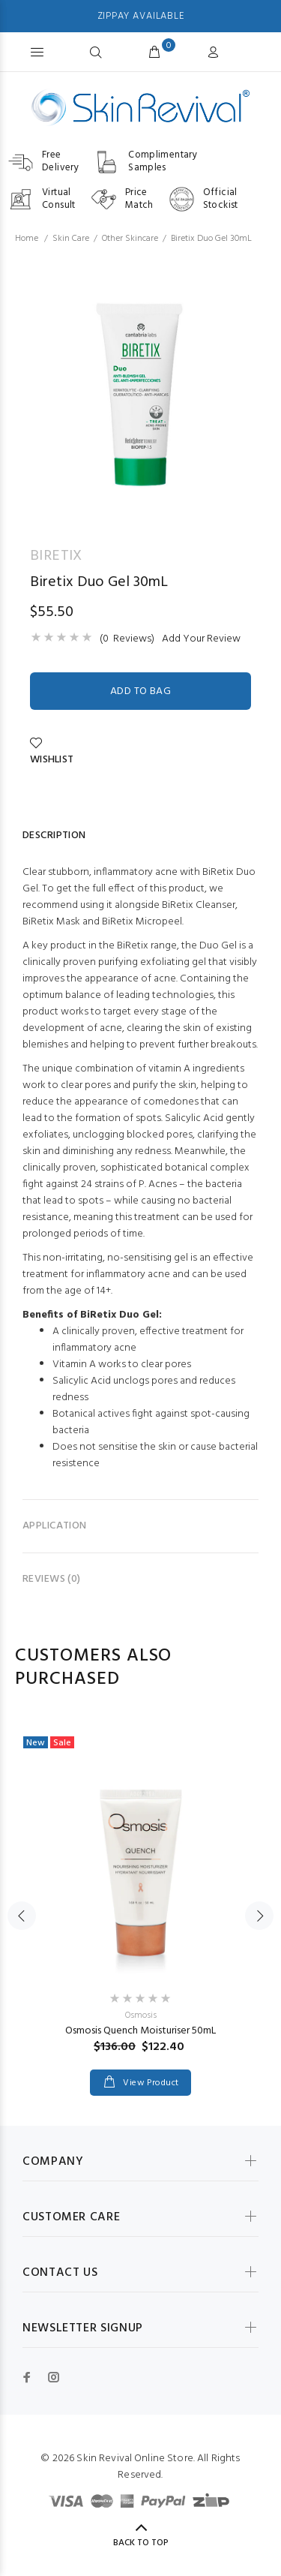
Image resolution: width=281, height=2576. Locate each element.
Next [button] (259, 1915)
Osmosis (141, 2015)
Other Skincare (130, 238)
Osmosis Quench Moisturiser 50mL (140, 2030)
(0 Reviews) (127, 639)
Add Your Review (201, 639)
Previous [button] (21, 1915)
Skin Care (70, 238)
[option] (140, 390)
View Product (150, 2083)
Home (26, 238)
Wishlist (51, 752)
